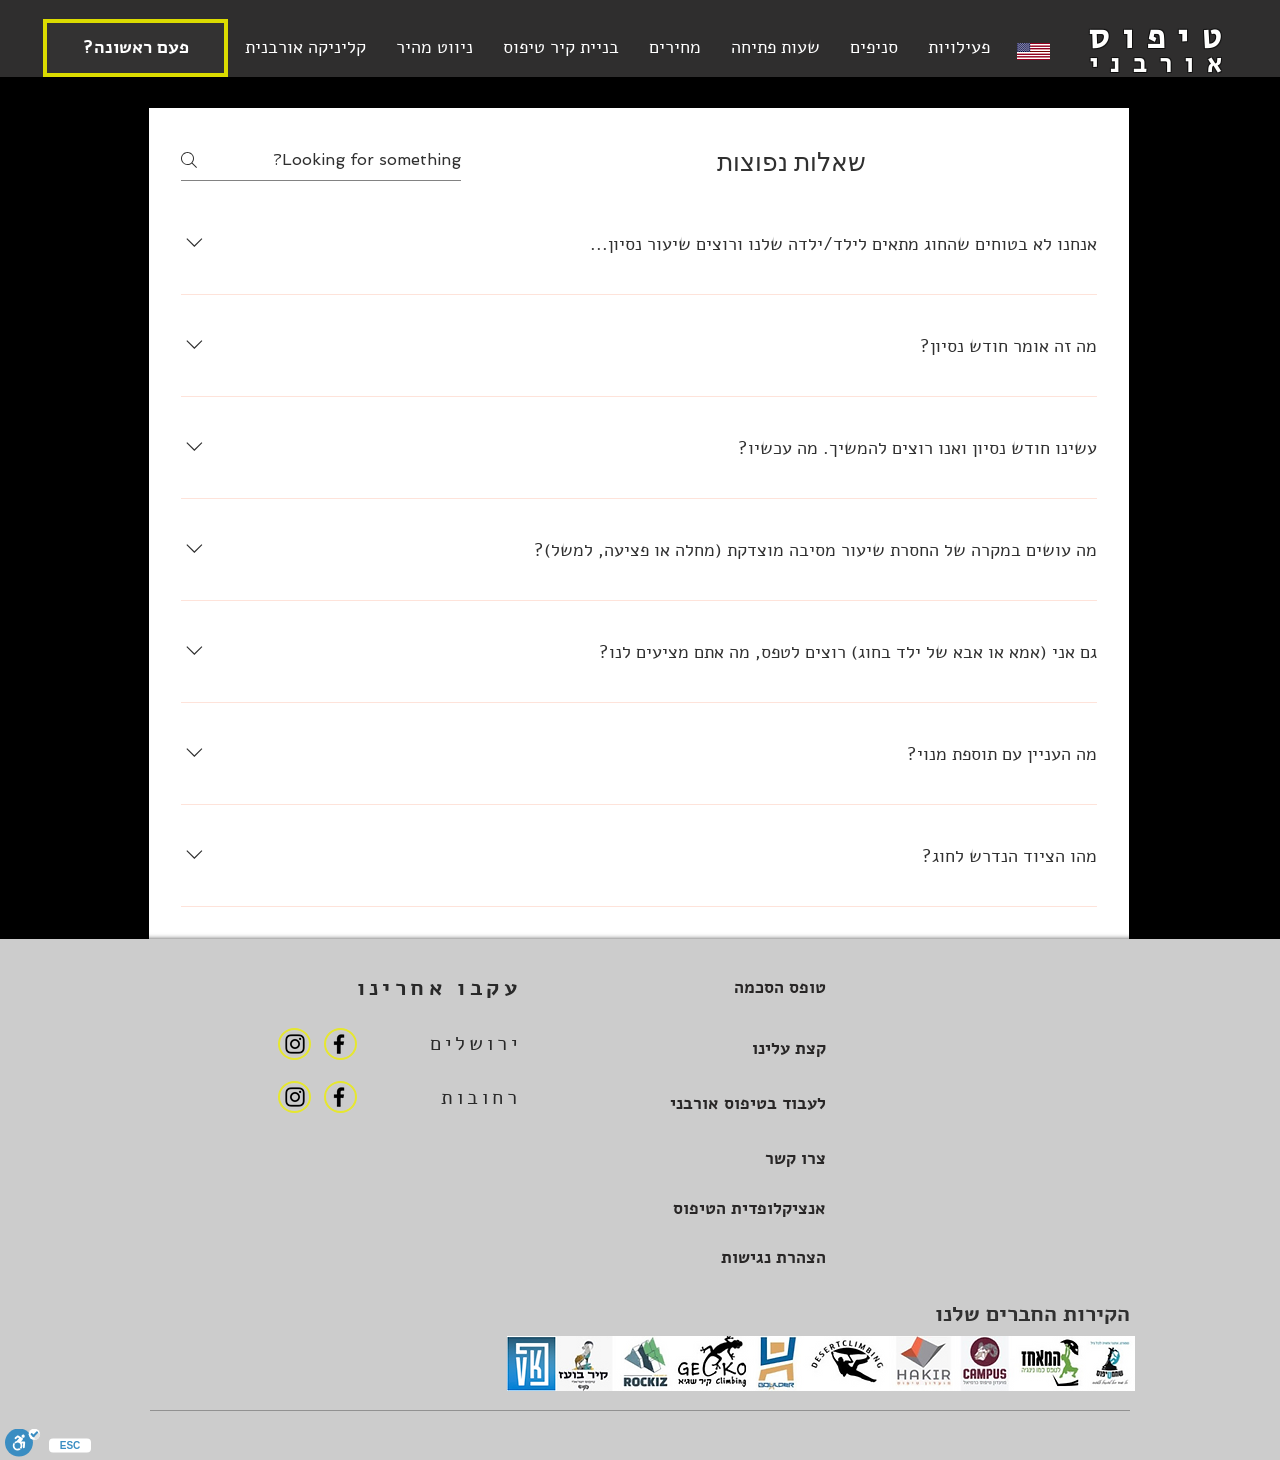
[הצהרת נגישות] (738, 1257)
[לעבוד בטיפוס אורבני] (738, 1103)
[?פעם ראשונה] (135, 48)
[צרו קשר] (738, 1158)
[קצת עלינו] (738, 1048)
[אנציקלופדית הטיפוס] (738, 1208)
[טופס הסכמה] (738, 987)
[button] (775, 47)
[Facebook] (339, 1044)
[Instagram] (295, 1044)
